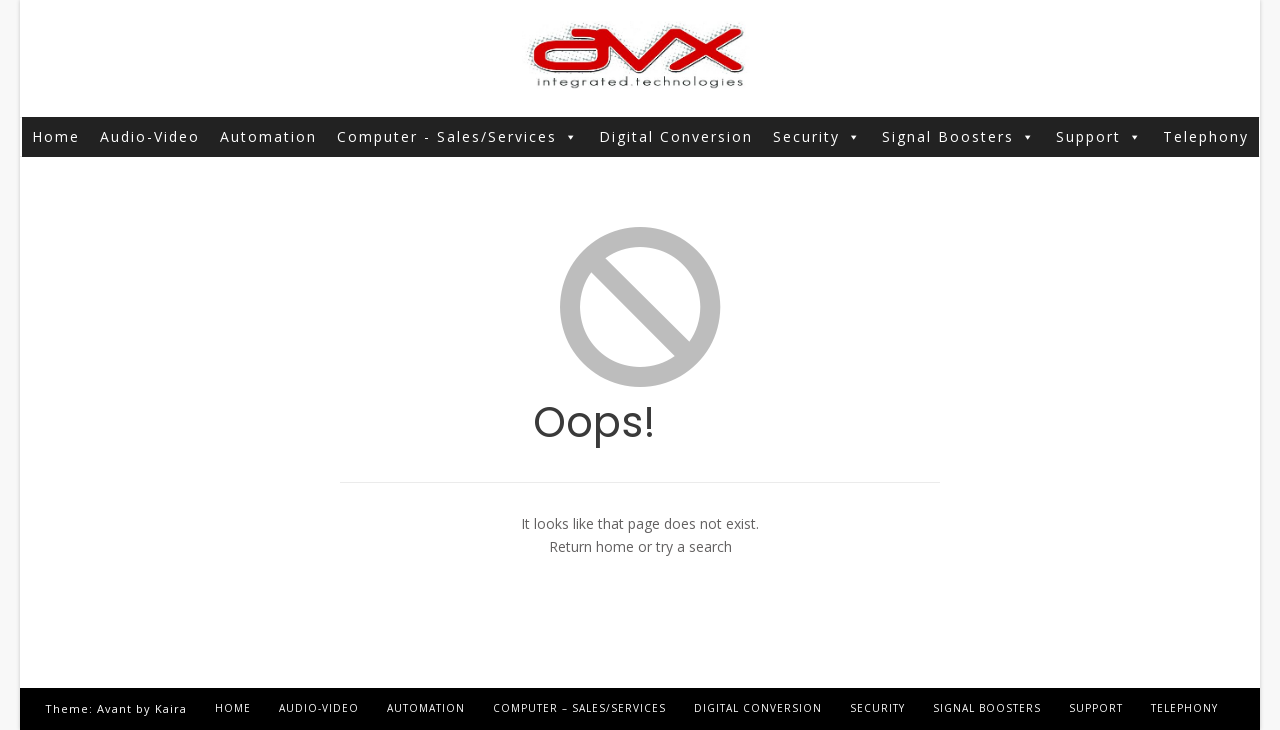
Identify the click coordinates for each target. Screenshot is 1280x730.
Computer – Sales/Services (579, 708)
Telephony (1206, 136)
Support (1099, 137)
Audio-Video (150, 136)
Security (817, 137)
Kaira (171, 708)
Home (56, 136)
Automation (268, 136)
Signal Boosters (959, 137)
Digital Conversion (676, 136)
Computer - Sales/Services (458, 137)
